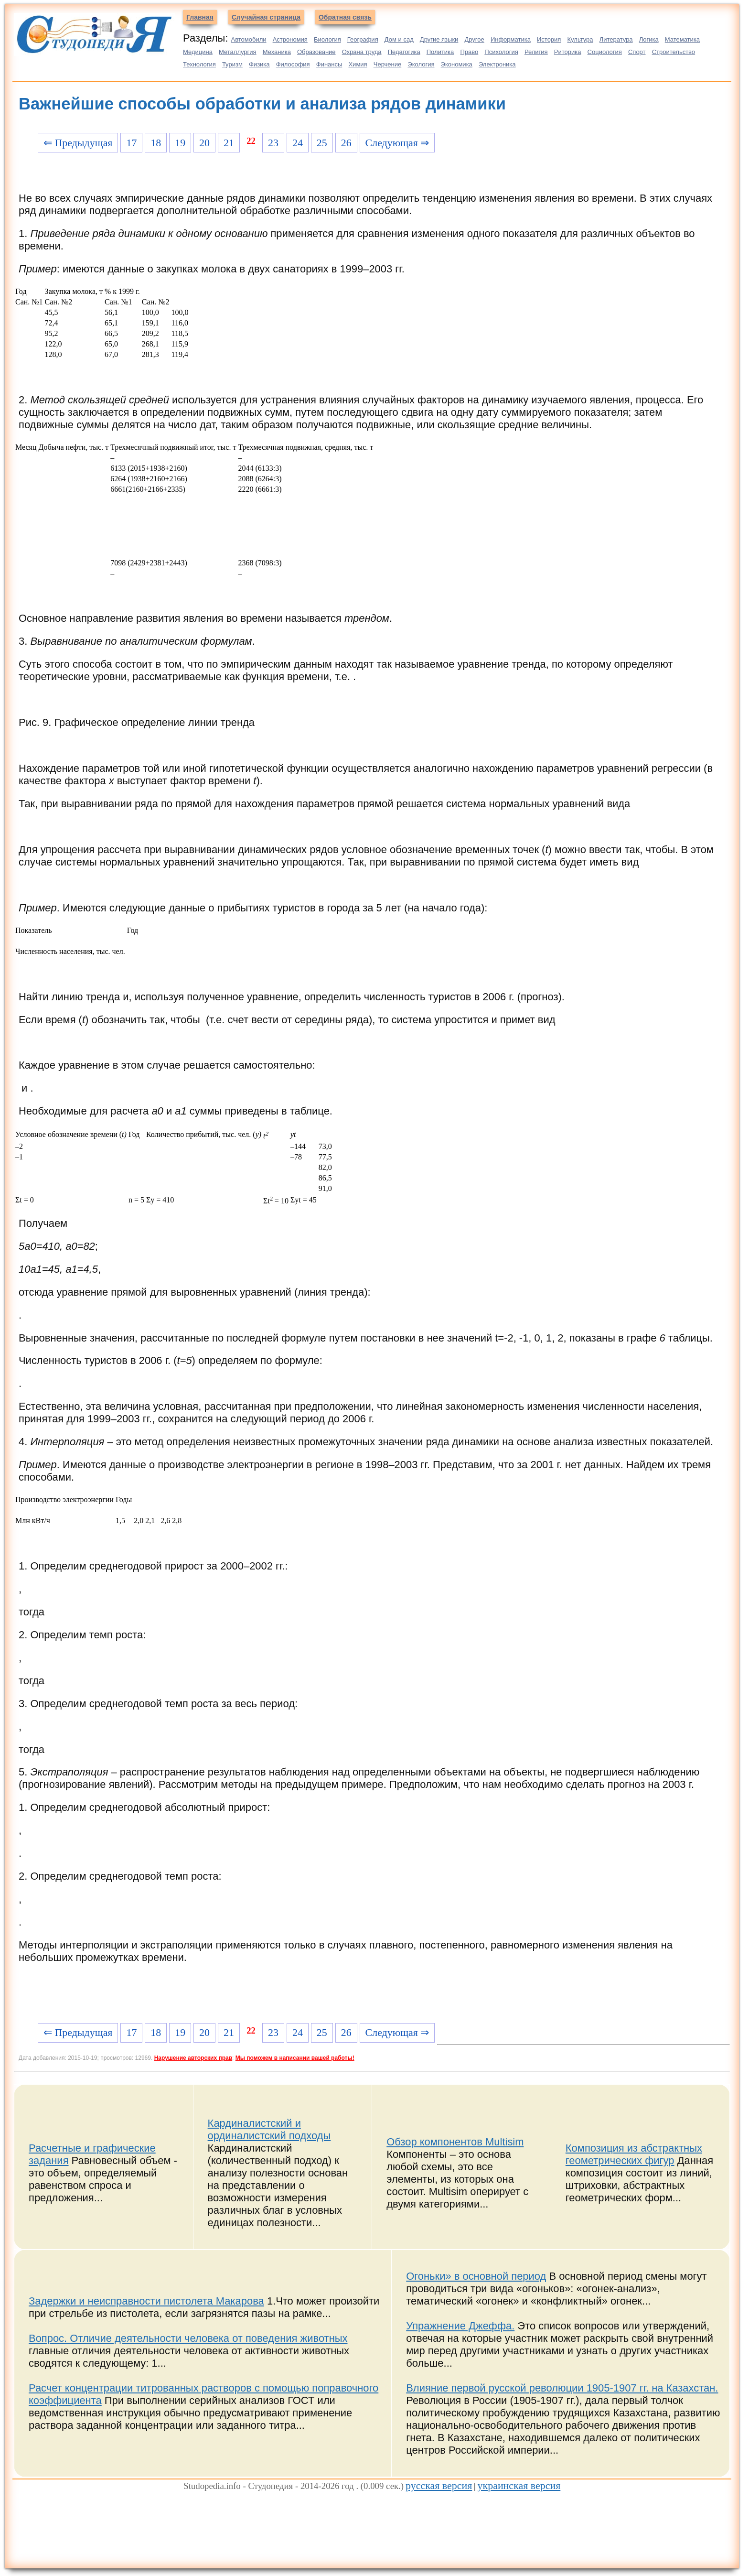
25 (322, 143)
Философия (293, 64)
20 (204, 143)
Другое (474, 39)
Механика (277, 51)
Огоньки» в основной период (476, 2276)
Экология (420, 64)
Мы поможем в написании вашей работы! (294, 2058)
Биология (327, 39)
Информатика (511, 39)
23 (273, 143)
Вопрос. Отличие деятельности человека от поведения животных (188, 2338)
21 (229, 143)
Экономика (456, 64)
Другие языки (439, 39)
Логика (649, 39)
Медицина (198, 51)
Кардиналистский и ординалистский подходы (269, 2129)
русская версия (439, 2485)
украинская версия (519, 2485)
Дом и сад (399, 39)
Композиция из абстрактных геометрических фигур (634, 2154)
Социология (605, 51)
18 (155, 143)
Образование (316, 51)
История (549, 39)
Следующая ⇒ (397, 143)
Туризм (232, 64)
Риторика (567, 51)
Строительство (673, 51)
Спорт (637, 51)
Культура (580, 39)
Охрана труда (362, 51)
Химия (357, 64)
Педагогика (404, 51)
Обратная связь (345, 17)
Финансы (329, 64)
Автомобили (248, 39)
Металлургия (238, 51)
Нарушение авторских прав (193, 2058)
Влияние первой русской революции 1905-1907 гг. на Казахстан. (562, 2388)
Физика (259, 64)
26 (346, 143)
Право (469, 51)
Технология (199, 64)
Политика (440, 51)
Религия (536, 51)
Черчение (388, 64)
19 (180, 143)
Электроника (497, 64)
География (362, 39)
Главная (200, 17)
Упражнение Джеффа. (460, 2326)
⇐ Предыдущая (78, 143)
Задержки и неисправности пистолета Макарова (146, 2301)
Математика (682, 39)
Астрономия (290, 39)
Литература (616, 39)
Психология (501, 51)
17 (131, 143)
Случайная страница (266, 17)
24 (297, 143)
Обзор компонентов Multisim (455, 2142)
